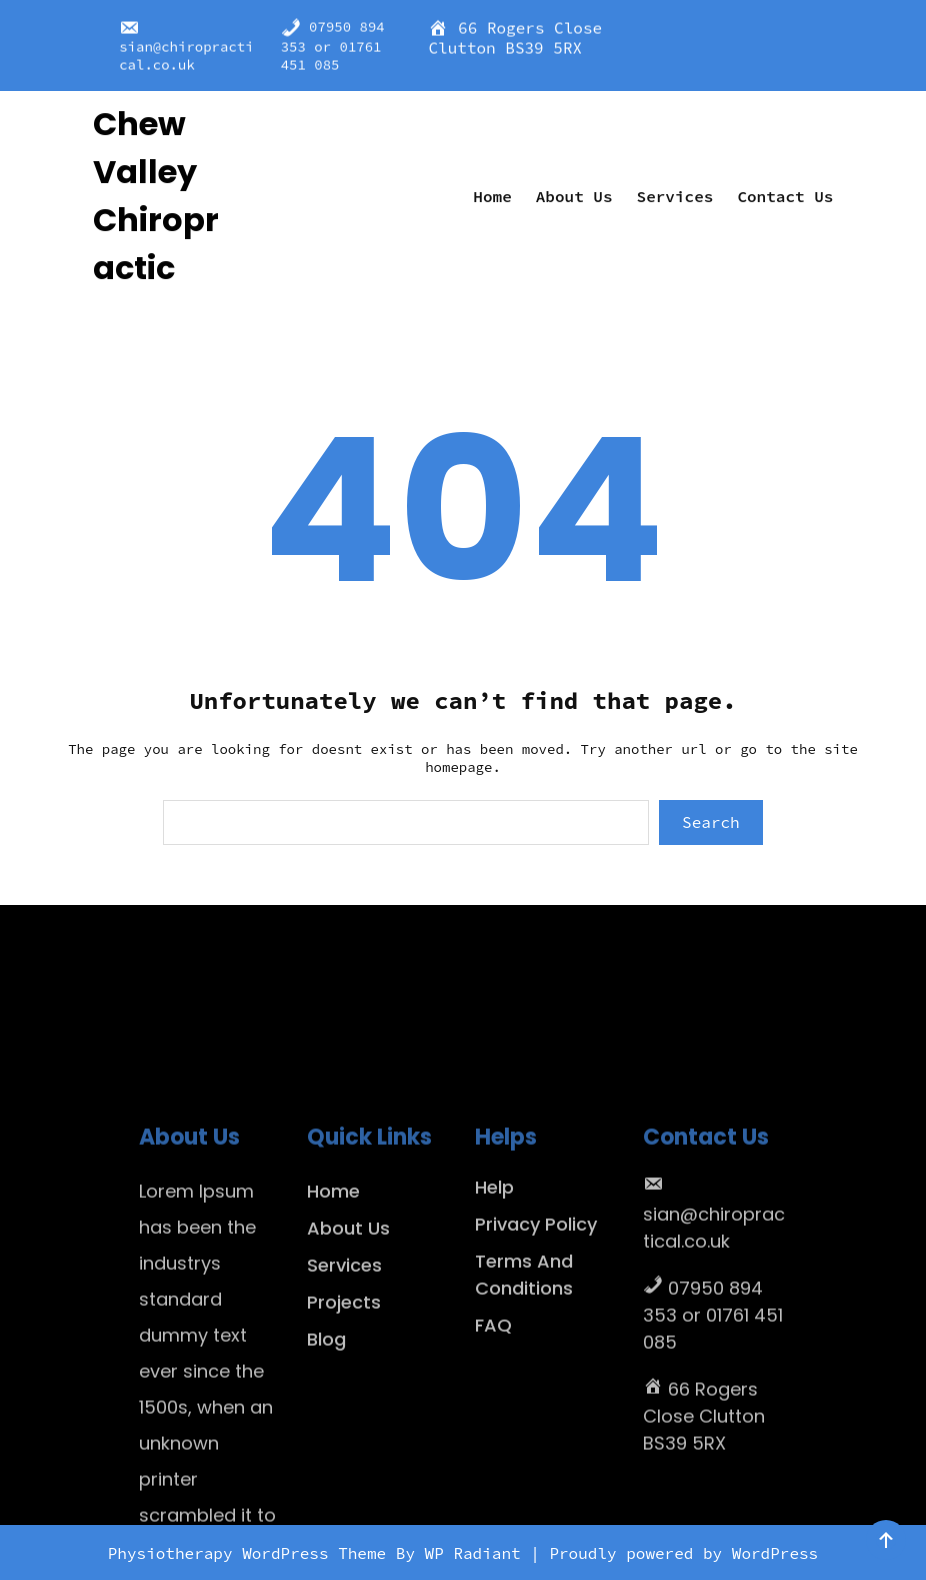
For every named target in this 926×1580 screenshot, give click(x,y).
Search (711, 822)
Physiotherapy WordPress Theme (252, 1553)
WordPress (775, 1553)
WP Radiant (473, 1553)
